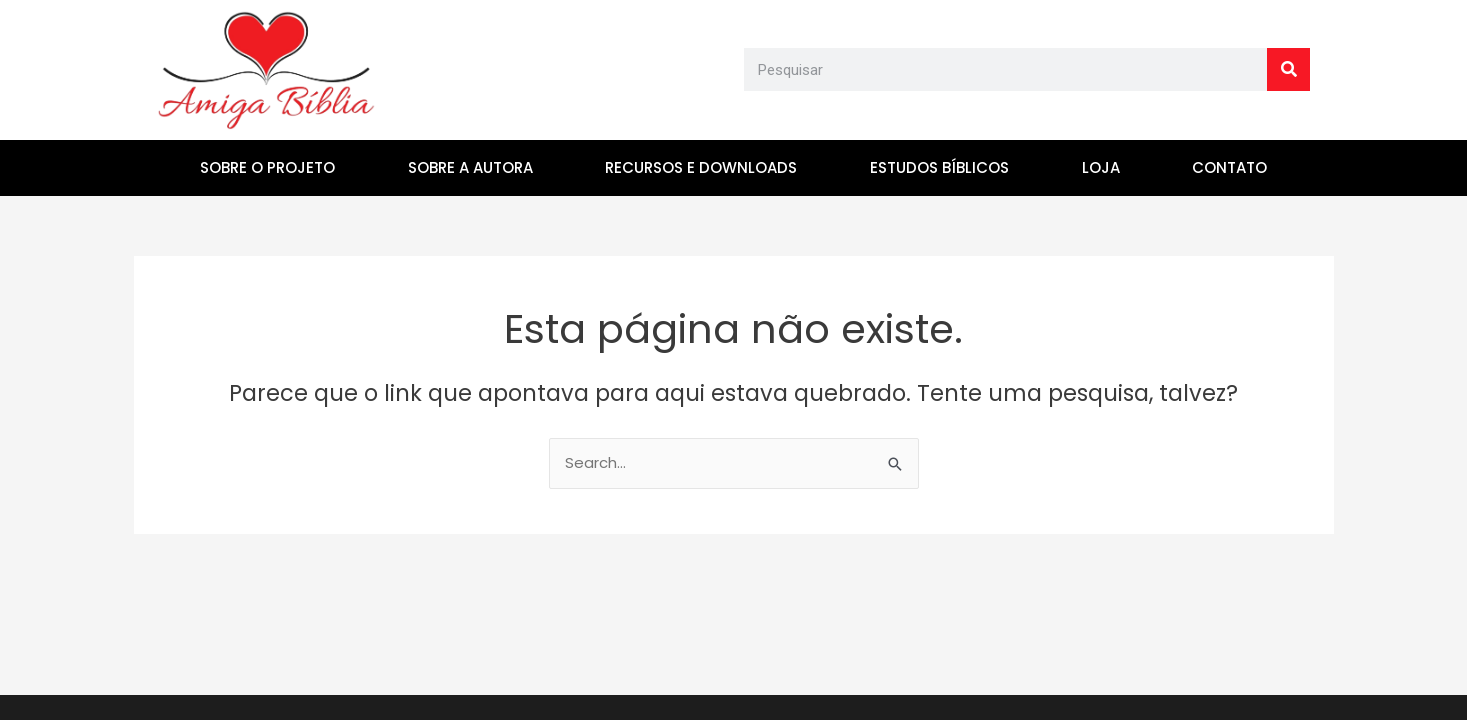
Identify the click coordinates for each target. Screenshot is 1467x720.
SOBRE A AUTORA (470, 167)
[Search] (1288, 69)
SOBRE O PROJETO (267, 167)
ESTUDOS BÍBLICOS (939, 167)
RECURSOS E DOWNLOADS (701, 167)
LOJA (1101, 167)
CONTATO (1229, 167)
